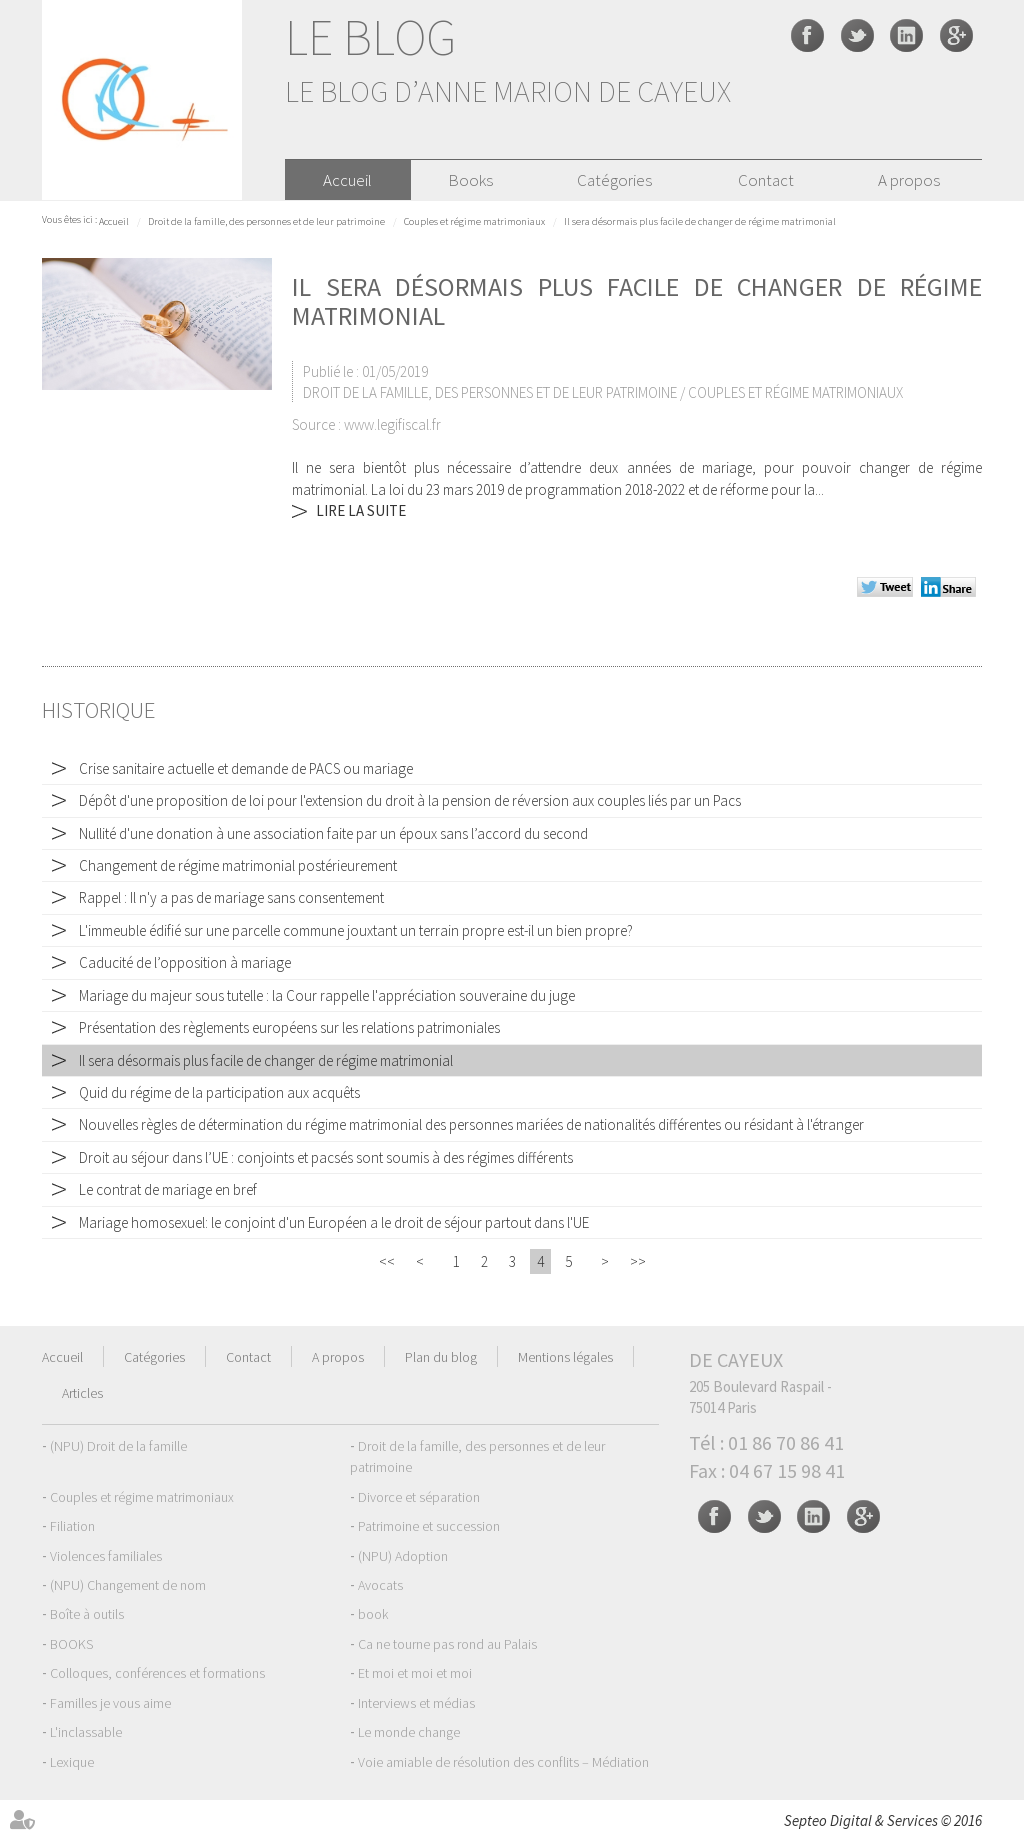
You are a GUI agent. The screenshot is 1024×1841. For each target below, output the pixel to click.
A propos (909, 180)
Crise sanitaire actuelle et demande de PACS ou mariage (246, 768)
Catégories (614, 180)
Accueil (347, 180)
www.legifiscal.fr (392, 424)
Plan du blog (441, 1357)
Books (470, 180)
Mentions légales (565, 1357)
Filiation (72, 1526)
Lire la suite (361, 510)
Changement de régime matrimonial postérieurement (238, 865)
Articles (82, 1393)
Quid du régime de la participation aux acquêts (219, 1092)
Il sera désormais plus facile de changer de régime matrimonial (700, 221)
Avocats (380, 1585)
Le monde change (409, 1732)
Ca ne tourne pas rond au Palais (447, 1644)
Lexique (72, 1762)
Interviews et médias (416, 1703)
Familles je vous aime (110, 1703)
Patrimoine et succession (429, 1526)
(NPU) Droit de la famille (118, 1446)
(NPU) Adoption (403, 1556)
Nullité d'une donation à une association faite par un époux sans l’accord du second (333, 833)
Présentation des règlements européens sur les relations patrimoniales (289, 1027)
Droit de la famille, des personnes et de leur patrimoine (266, 221)
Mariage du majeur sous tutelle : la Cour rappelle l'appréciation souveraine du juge (327, 995)
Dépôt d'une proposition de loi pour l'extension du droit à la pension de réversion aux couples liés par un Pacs (410, 800)
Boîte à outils (87, 1614)
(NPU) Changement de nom (128, 1585)
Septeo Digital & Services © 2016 (883, 1820)
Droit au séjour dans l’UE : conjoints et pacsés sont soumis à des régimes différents (326, 1157)
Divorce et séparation (419, 1497)
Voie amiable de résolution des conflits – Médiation (503, 1762)
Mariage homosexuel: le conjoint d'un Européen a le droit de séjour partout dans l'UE (334, 1222)
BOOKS (71, 1644)
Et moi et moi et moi (415, 1673)
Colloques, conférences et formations (157, 1673)
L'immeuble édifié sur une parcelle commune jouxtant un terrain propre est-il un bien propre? (356, 930)
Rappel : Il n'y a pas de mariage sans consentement (231, 897)
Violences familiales (106, 1556)
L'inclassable (86, 1732)
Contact (766, 180)
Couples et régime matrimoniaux (474, 221)
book (373, 1614)
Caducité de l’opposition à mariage (185, 962)
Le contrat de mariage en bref (168, 1189)
